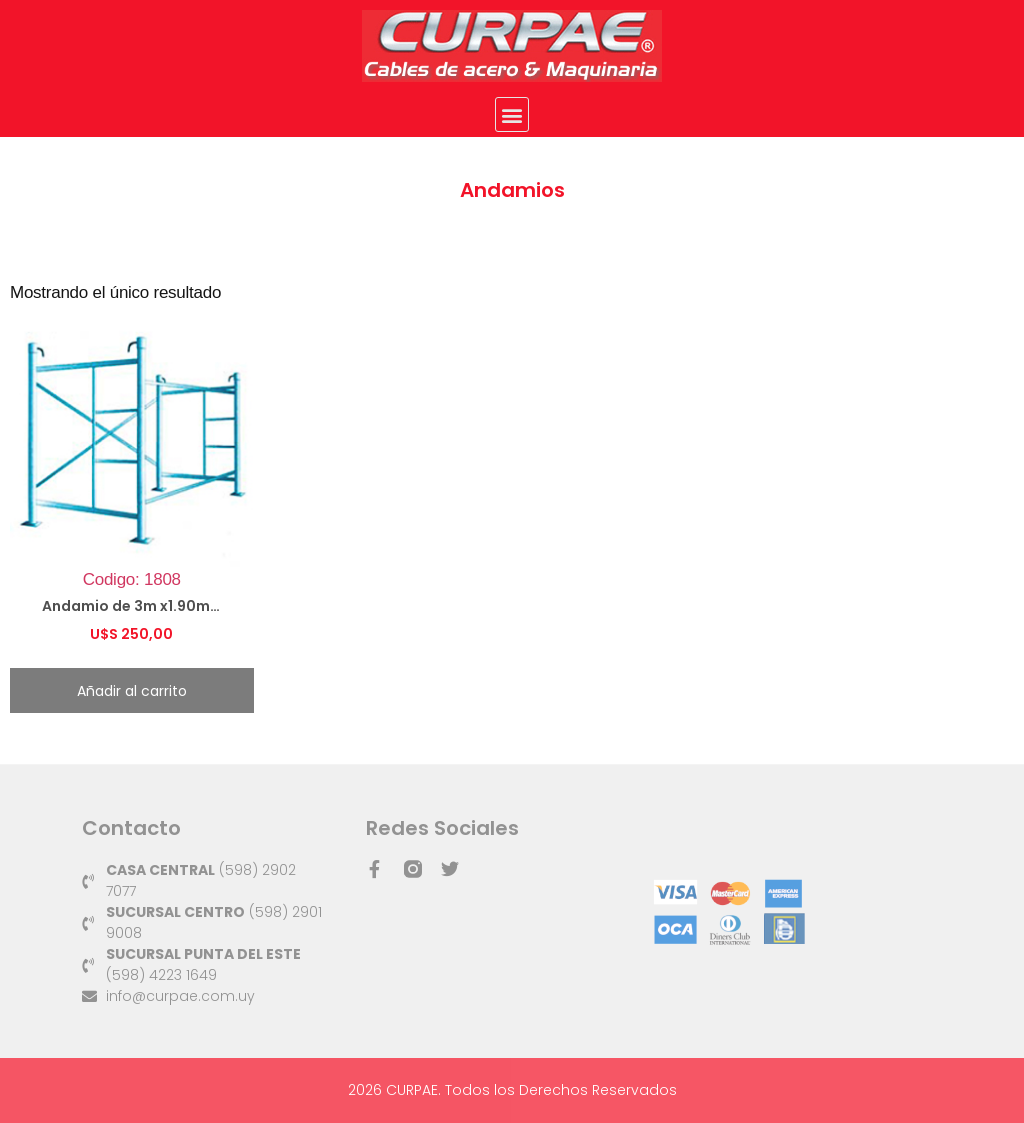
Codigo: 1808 (132, 485)
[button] (512, 114)
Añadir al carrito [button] (132, 691)
